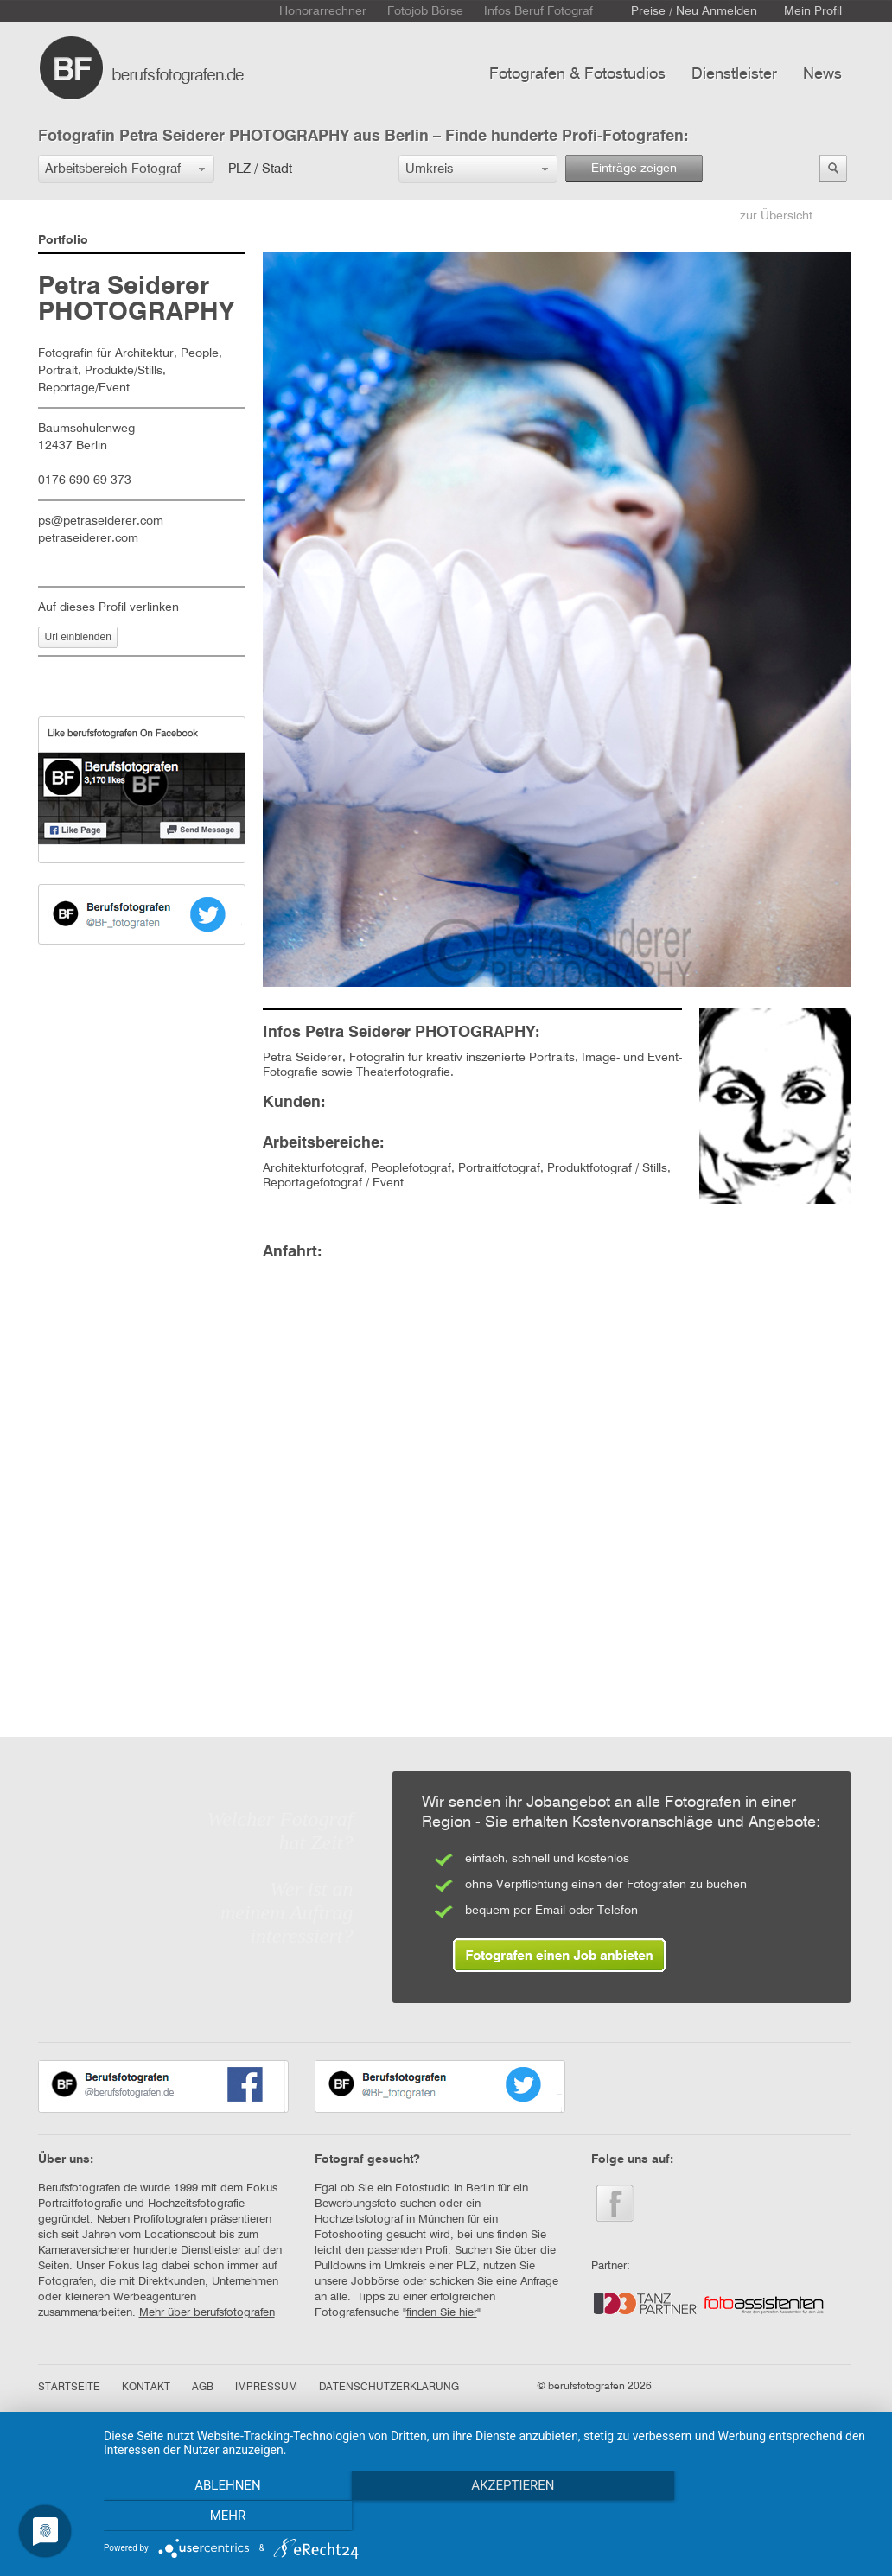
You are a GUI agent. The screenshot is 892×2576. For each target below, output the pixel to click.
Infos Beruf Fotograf (538, 11)
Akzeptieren (489, 2516)
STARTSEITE (69, 2387)
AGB (202, 2387)
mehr (759, 2516)
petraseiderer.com (88, 538)
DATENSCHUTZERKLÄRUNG (389, 2387)
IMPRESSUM (266, 2387)
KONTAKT (146, 2387)
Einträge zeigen (634, 168)
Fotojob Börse (425, 11)
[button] (126, 169)
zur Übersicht (776, 216)
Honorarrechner (322, 11)
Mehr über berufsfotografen (207, 2312)
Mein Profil (813, 11)
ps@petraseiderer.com (100, 521)
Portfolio (63, 240)
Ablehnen (219, 2516)
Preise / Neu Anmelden (694, 11)
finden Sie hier (441, 2312)
